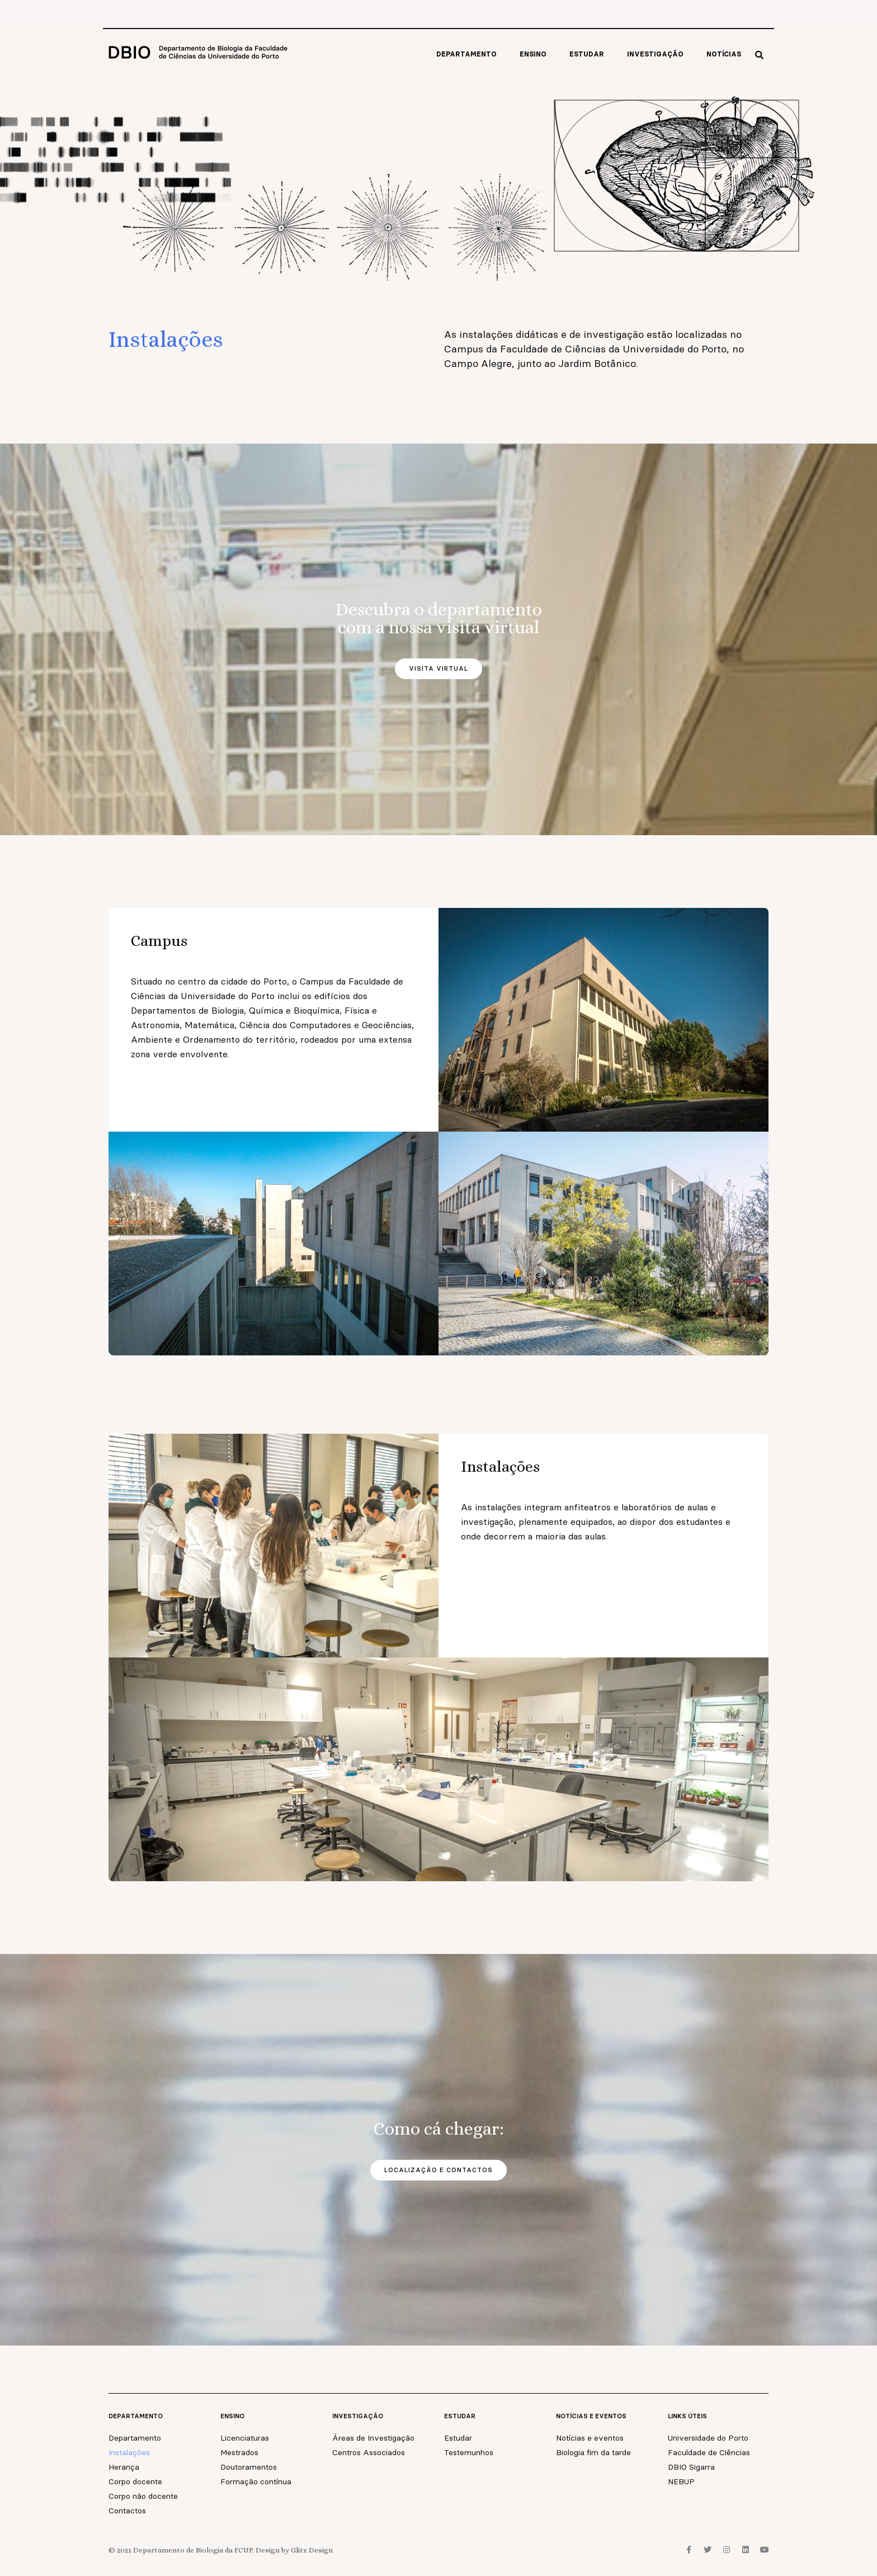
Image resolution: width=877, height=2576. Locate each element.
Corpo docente (135, 2481)
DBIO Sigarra (691, 2467)
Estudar (586, 54)
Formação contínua (255, 2481)
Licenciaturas (244, 2438)
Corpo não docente (143, 2496)
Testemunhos (468, 2452)
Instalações (129, 2452)
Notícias (723, 54)
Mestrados (239, 2452)
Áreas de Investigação (373, 2438)
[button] (759, 55)
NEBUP (681, 2481)
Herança (124, 2467)
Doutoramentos (248, 2467)
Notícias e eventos (590, 2438)
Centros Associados (368, 2452)
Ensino (533, 54)
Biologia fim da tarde (593, 2452)
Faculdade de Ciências (709, 2452)
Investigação (655, 54)
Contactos (127, 2511)
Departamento (466, 54)
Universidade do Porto (708, 2438)
